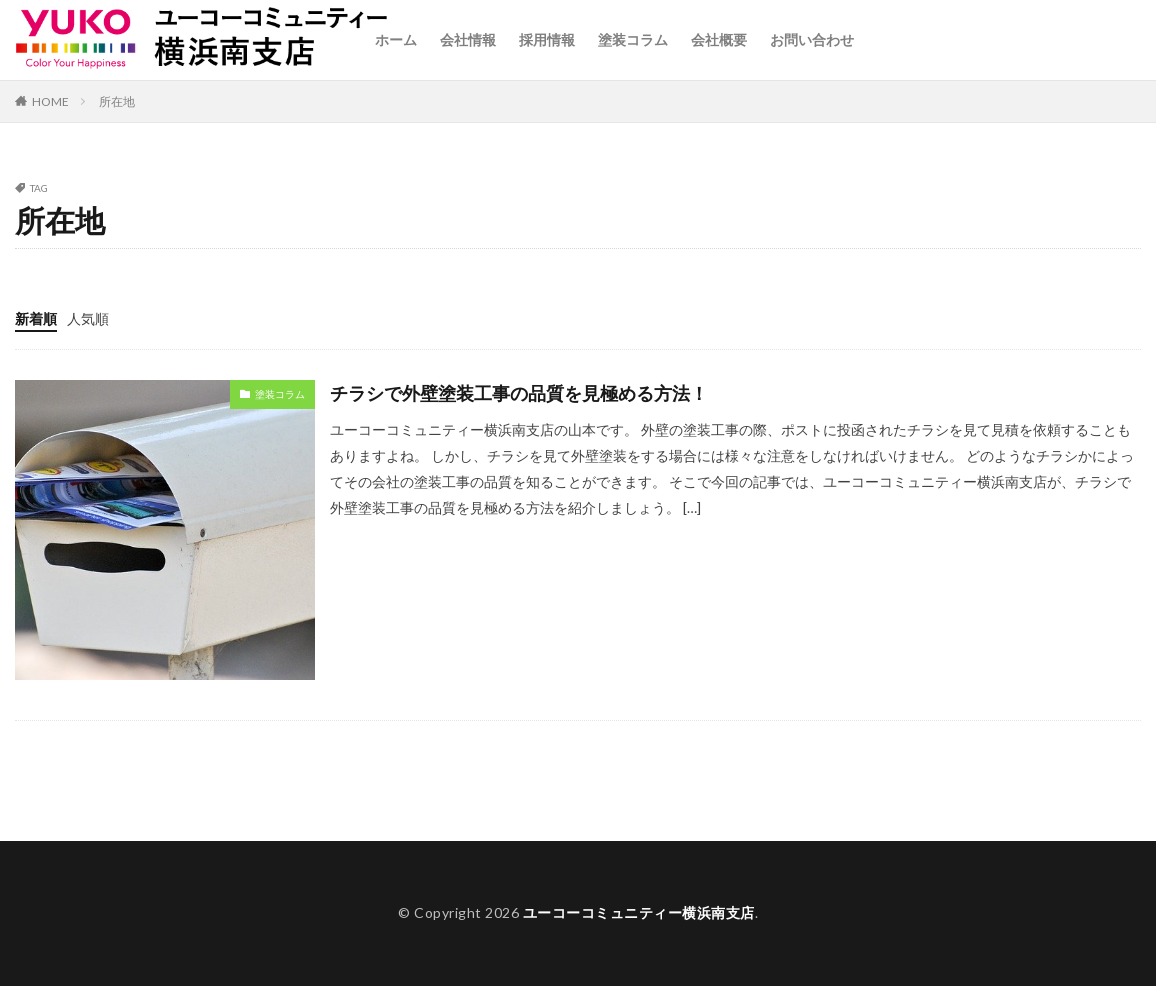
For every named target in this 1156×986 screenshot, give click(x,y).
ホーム (396, 39)
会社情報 (468, 39)
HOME (50, 101)
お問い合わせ (812, 39)
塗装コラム (633, 39)
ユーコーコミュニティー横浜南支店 (639, 912)
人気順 (88, 318)
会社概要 (719, 39)
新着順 (36, 318)
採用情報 (547, 39)
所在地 (117, 101)
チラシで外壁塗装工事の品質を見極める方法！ (519, 393)
